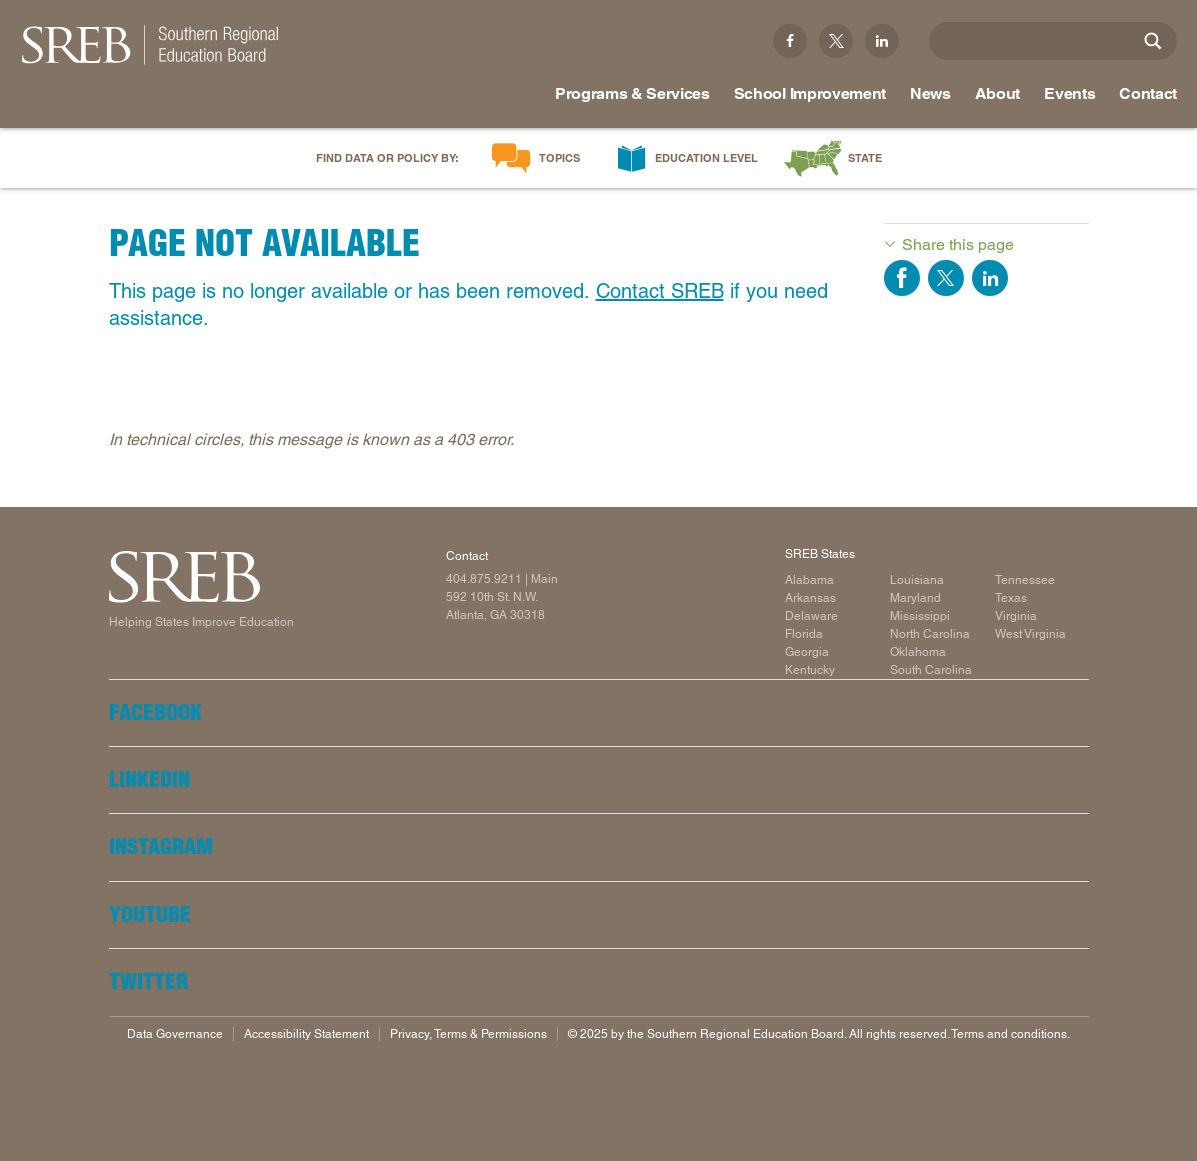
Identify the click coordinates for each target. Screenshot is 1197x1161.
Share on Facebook (902, 278)
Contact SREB (660, 291)
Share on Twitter (946, 278)
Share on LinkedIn (990, 278)
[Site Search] (1153, 41)
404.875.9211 (484, 579)
